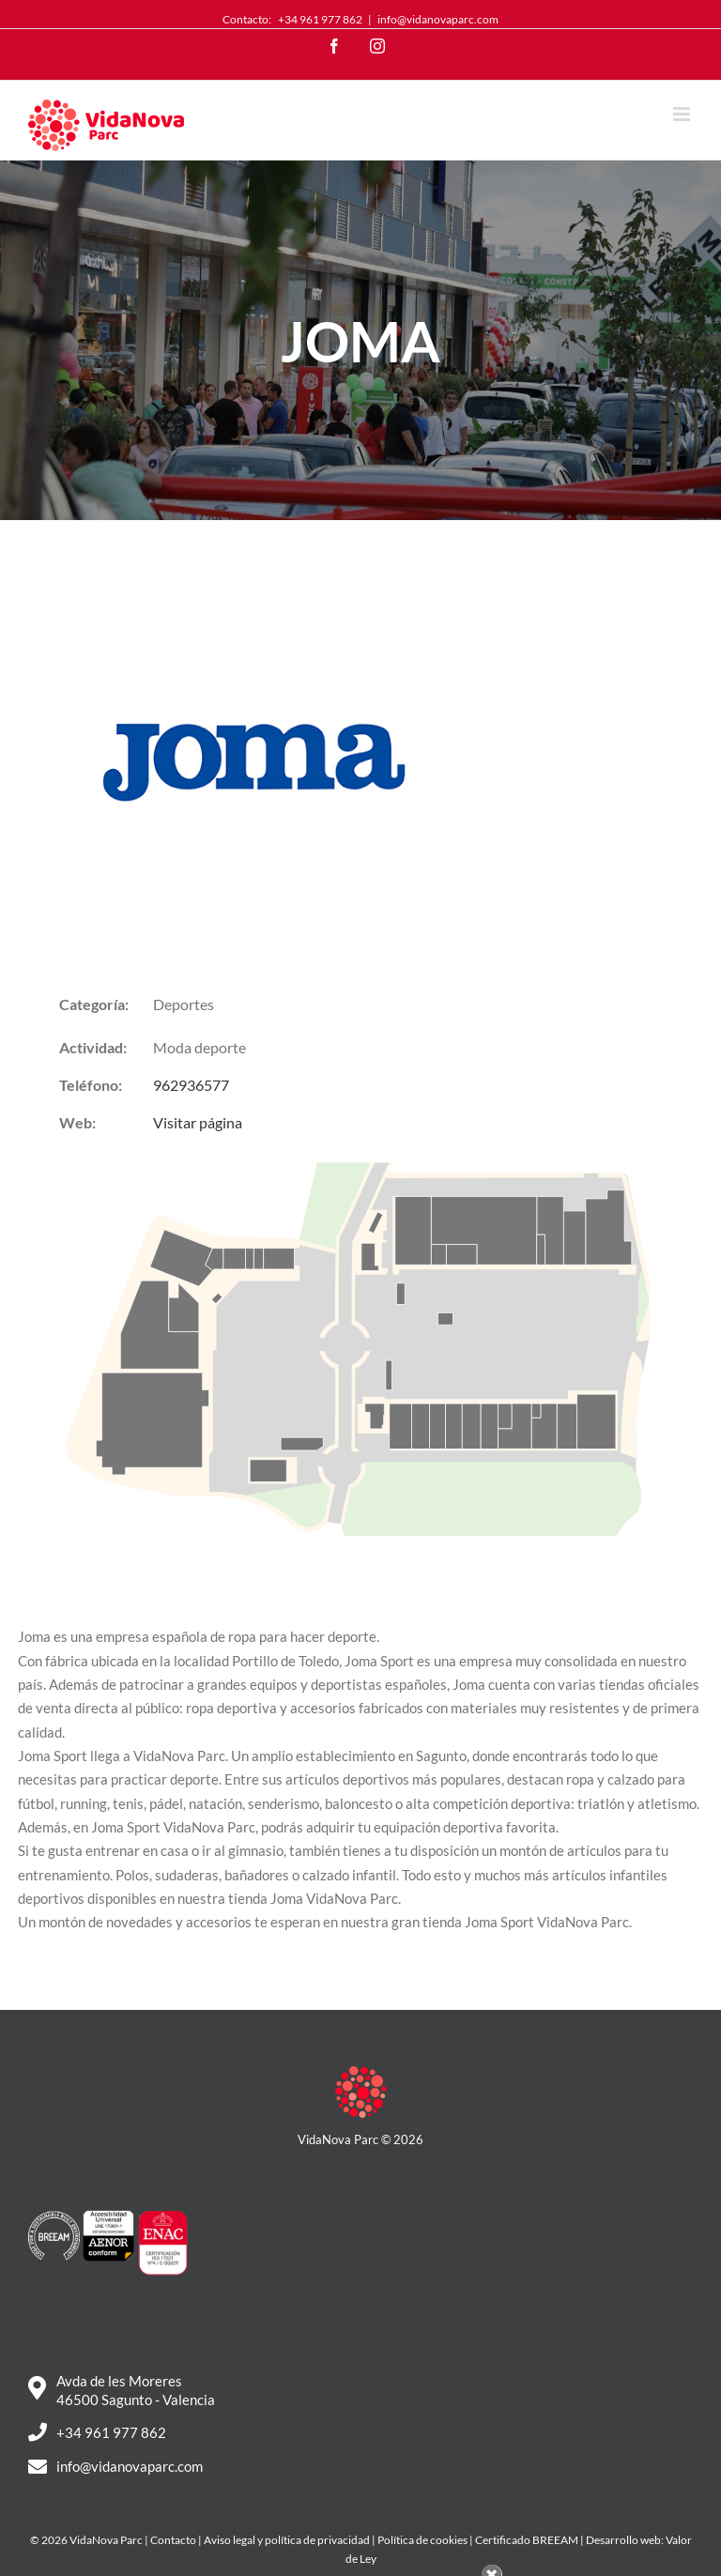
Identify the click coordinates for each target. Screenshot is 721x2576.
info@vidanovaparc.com (438, 19)
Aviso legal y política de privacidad (287, 2540)
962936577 (191, 1085)
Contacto (173, 2540)
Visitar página (197, 1122)
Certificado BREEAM (526, 2540)
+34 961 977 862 (320, 19)
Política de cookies (422, 2540)
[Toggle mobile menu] (683, 114)
